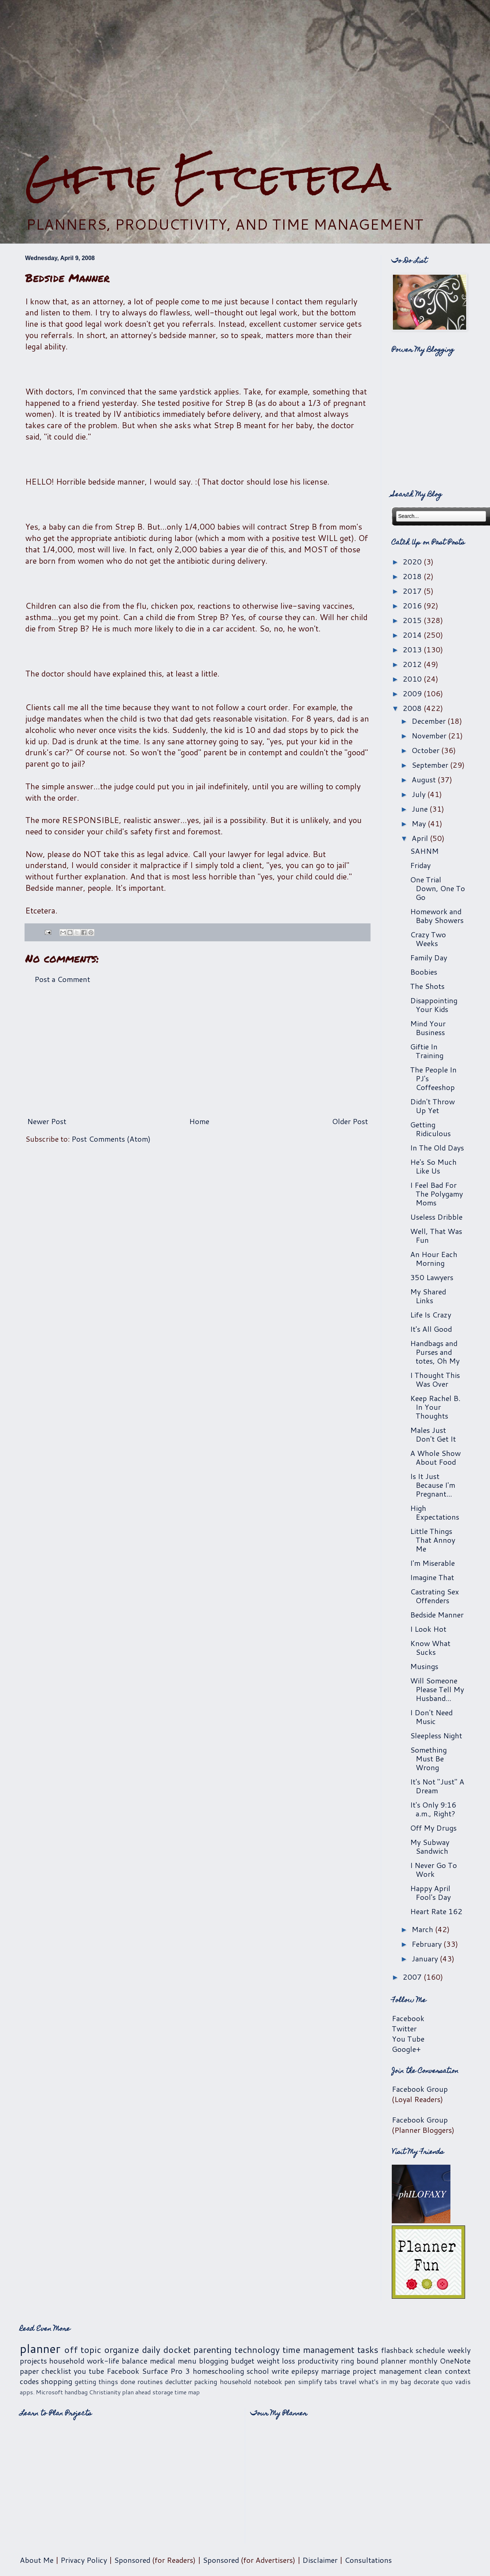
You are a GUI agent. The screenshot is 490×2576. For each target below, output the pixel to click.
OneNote (455, 2361)
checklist (56, 2371)
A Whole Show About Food (435, 1457)
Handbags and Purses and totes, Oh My (435, 1352)
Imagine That (432, 1577)
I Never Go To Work (433, 1869)
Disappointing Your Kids (433, 1004)
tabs (330, 2381)
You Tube (408, 2039)
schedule (430, 2350)
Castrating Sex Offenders (434, 1595)
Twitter (404, 2028)
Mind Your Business (428, 1027)
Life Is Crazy (430, 1314)
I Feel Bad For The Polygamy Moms (436, 1194)
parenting (213, 2349)
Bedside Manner (437, 1614)
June (421, 809)
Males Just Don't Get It (433, 1434)
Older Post (350, 1121)
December (429, 721)
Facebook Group (420, 2089)
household (66, 2361)
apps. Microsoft (41, 2392)
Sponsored (132, 2560)
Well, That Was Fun (436, 1235)
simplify (310, 2381)
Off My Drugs (433, 1828)
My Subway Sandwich (429, 1846)
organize (121, 2349)
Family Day (428, 957)
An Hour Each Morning (433, 1258)
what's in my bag (385, 2381)
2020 (413, 561)
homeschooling (218, 2371)
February (427, 1944)
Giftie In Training (426, 1050)
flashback (397, 2350)
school (258, 2371)
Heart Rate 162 (436, 1911)
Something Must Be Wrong (428, 1758)
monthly (423, 2361)
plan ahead (136, 2392)
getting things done (105, 2381)
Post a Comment (62, 979)
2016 (413, 605)
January (426, 1958)
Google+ (406, 2049)
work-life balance (117, 2361)
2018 (413, 576)
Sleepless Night (436, 1735)
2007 (413, 1977)
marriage (335, 2371)
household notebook (251, 2381)
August (425, 779)
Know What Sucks (430, 1647)
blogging (213, 2361)
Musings (424, 1666)
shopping (56, 2381)
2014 (413, 635)
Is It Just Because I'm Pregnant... (432, 1485)
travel (348, 2381)
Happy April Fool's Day (430, 1892)
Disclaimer (320, 2560)
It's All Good (431, 1329)
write (280, 2371)
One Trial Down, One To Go (437, 888)
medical (162, 2361)
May (420, 823)
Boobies (423, 972)
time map (187, 2392)
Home (199, 1121)
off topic (82, 2349)
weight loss (276, 2361)
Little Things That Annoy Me (432, 1540)
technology (257, 2349)
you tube (89, 2371)
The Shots (427, 986)
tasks (367, 2349)
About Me (37, 2560)
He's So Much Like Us (433, 1166)
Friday (420, 865)
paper (29, 2371)
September (431, 765)
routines (150, 2381)
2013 (413, 649)
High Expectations (434, 1512)
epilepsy (304, 2371)
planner (40, 2348)
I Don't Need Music (431, 1716)
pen (289, 2381)
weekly (459, 2350)
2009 (413, 693)
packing (205, 2381)
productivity (318, 2361)
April (421, 838)
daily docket (166, 2349)
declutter (178, 2381)
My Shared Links (428, 1295)
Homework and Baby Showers (437, 915)
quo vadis (456, 2381)
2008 (413, 708)
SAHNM (424, 851)
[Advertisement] (245, 77)
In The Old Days (437, 1147)
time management (318, 2349)
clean (433, 2371)
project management (387, 2371)
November (430, 735)
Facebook (408, 2018)
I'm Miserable (432, 1563)
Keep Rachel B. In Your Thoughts (435, 1407)
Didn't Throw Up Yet (432, 1105)
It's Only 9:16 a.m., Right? (433, 1809)
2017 (413, 591)
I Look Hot (428, 1629)
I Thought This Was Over (435, 1379)
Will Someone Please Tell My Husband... (437, 1689)
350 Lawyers (431, 1277)
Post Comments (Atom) (111, 1139)
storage (162, 2392)
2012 (413, 664)
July (419, 794)
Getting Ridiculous (430, 1128)
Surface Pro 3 (166, 2371)
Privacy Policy (83, 2560)
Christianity (105, 2392)
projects (33, 2361)
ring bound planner (373, 2361)
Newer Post (46, 1121)
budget (242, 2361)
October (426, 750)
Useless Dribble (436, 1217)
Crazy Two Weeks (428, 938)
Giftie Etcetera (208, 177)
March (423, 1929)
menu (187, 2361)
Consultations (368, 2560)
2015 (413, 620)
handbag (76, 2392)
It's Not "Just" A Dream (437, 1785)
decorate (426, 2381)
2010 (413, 679)
